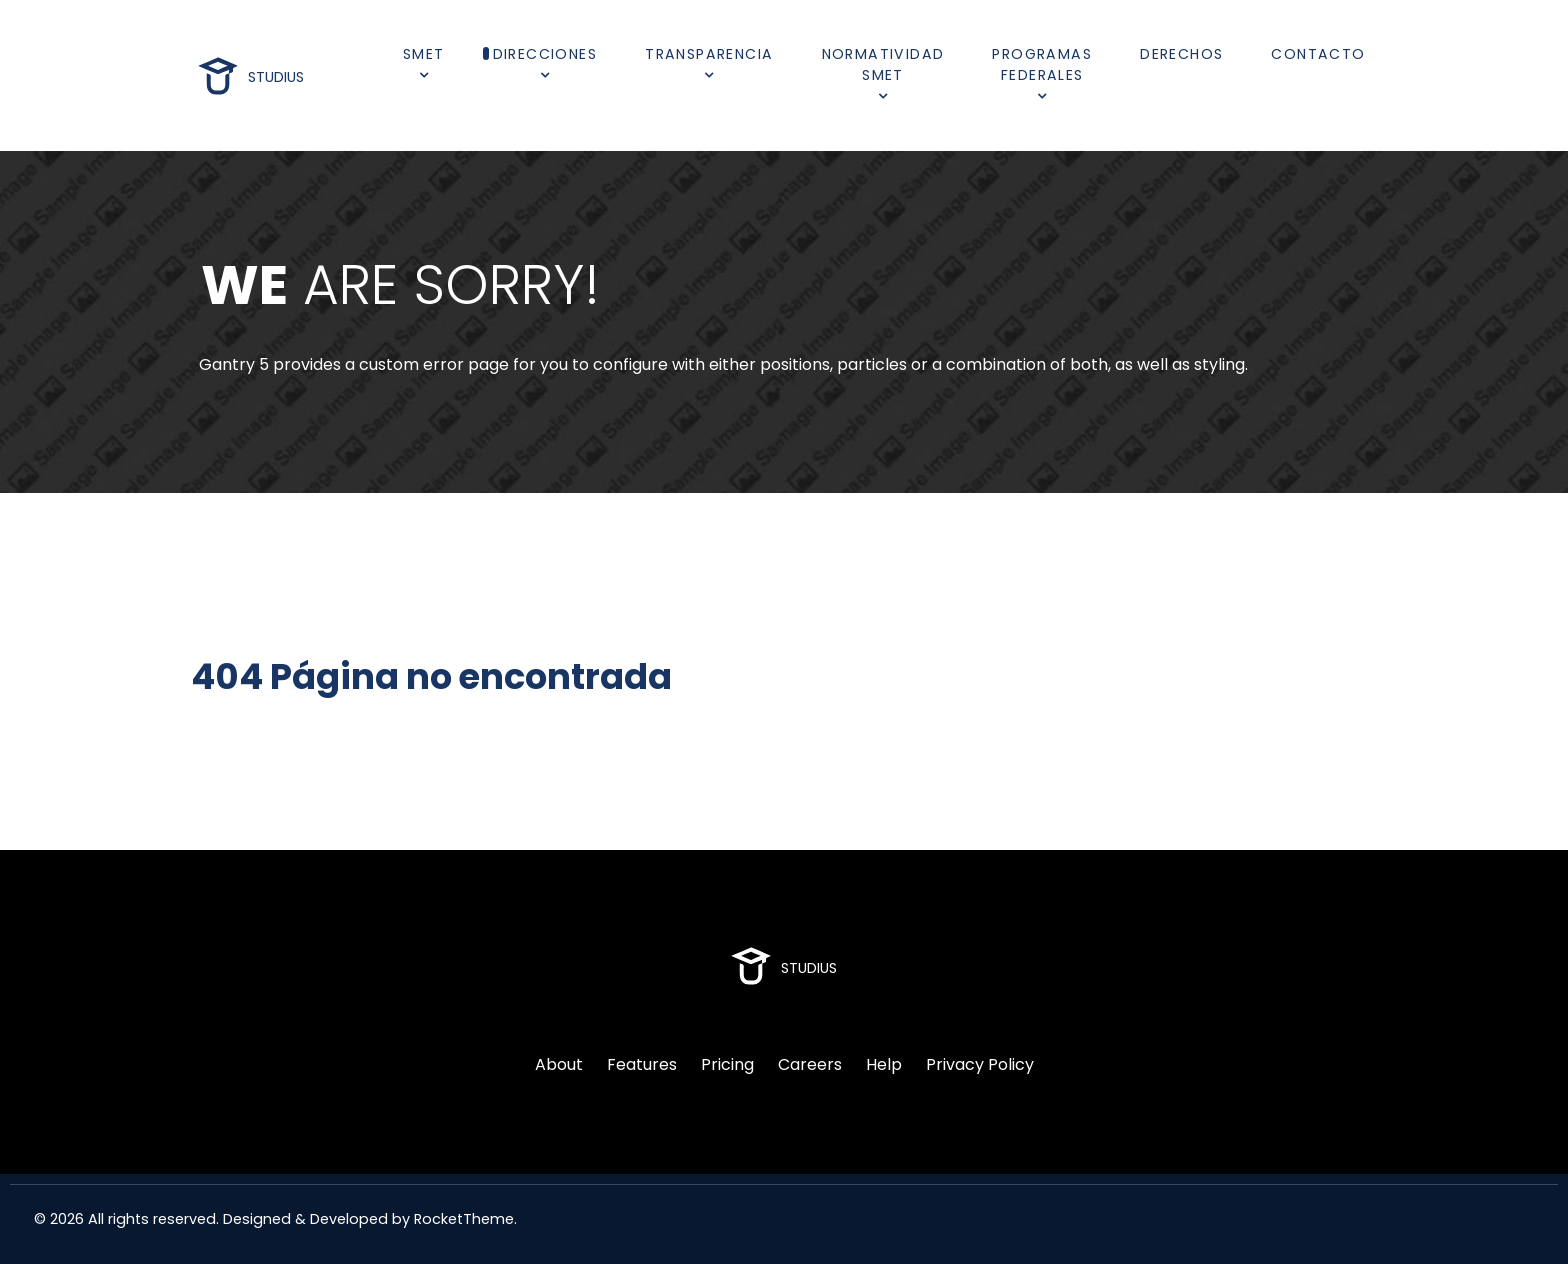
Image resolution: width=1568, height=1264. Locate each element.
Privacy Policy (980, 1064)
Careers (810, 1064)
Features (642, 1064)
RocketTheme (464, 1219)
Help (884, 1064)
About (559, 1064)
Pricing (727, 1064)
